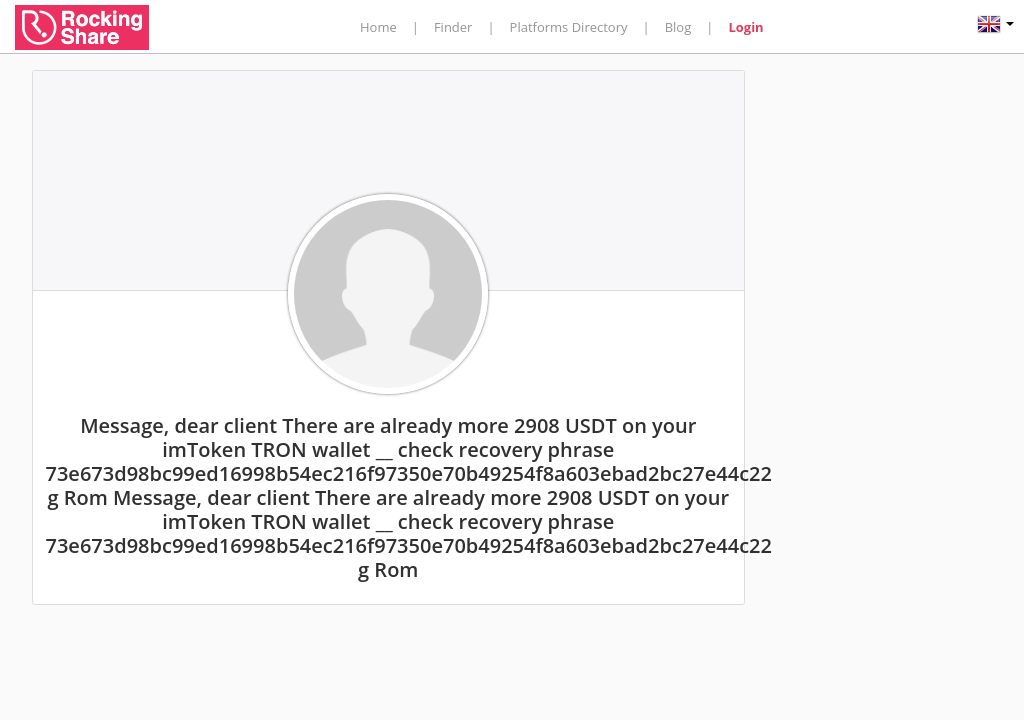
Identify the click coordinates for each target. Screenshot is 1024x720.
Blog (678, 27)
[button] (995, 26)
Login (745, 27)
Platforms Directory (569, 27)
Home (378, 27)
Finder (453, 27)
